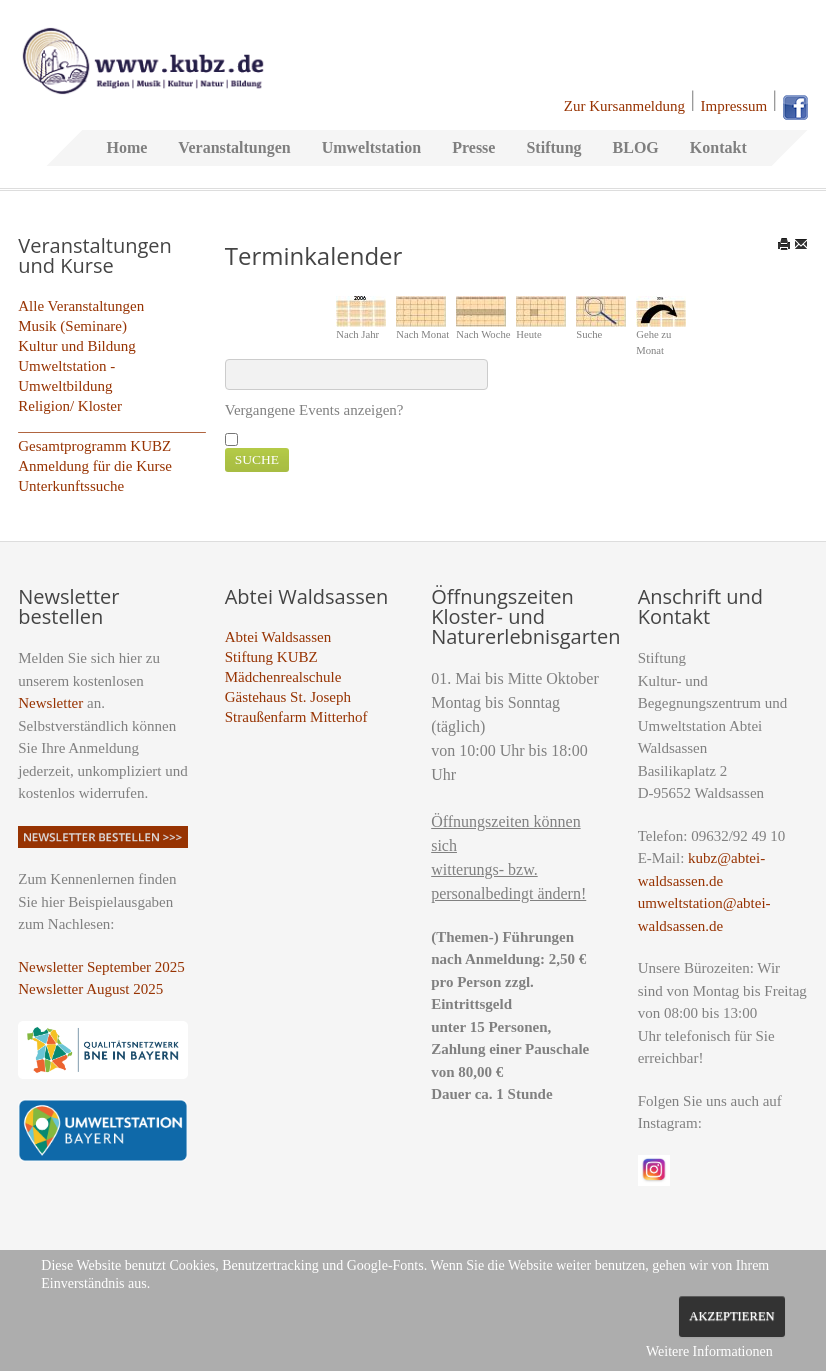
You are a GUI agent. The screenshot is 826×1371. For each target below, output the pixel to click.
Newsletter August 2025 (90, 989)
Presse (473, 147)
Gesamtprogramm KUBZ (94, 446)
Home (126, 147)
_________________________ (112, 426)
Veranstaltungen (234, 147)
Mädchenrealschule (283, 677)
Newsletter (50, 703)
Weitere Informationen (709, 1351)
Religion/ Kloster (70, 406)
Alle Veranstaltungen (81, 306)
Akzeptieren (731, 1316)
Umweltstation (372, 147)
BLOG (636, 147)
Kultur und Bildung (77, 346)
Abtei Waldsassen (278, 637)
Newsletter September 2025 (101, 967)
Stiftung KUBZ (271, 657)
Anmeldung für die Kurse (95, 466)
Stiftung (553, 147)
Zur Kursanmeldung (624, 106)
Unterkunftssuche (71, 486)
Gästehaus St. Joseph (288, 697)
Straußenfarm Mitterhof (296, 717)
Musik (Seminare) (72, 326)
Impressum (734, 106)
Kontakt (718, 147)
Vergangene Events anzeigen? (314, 410)
